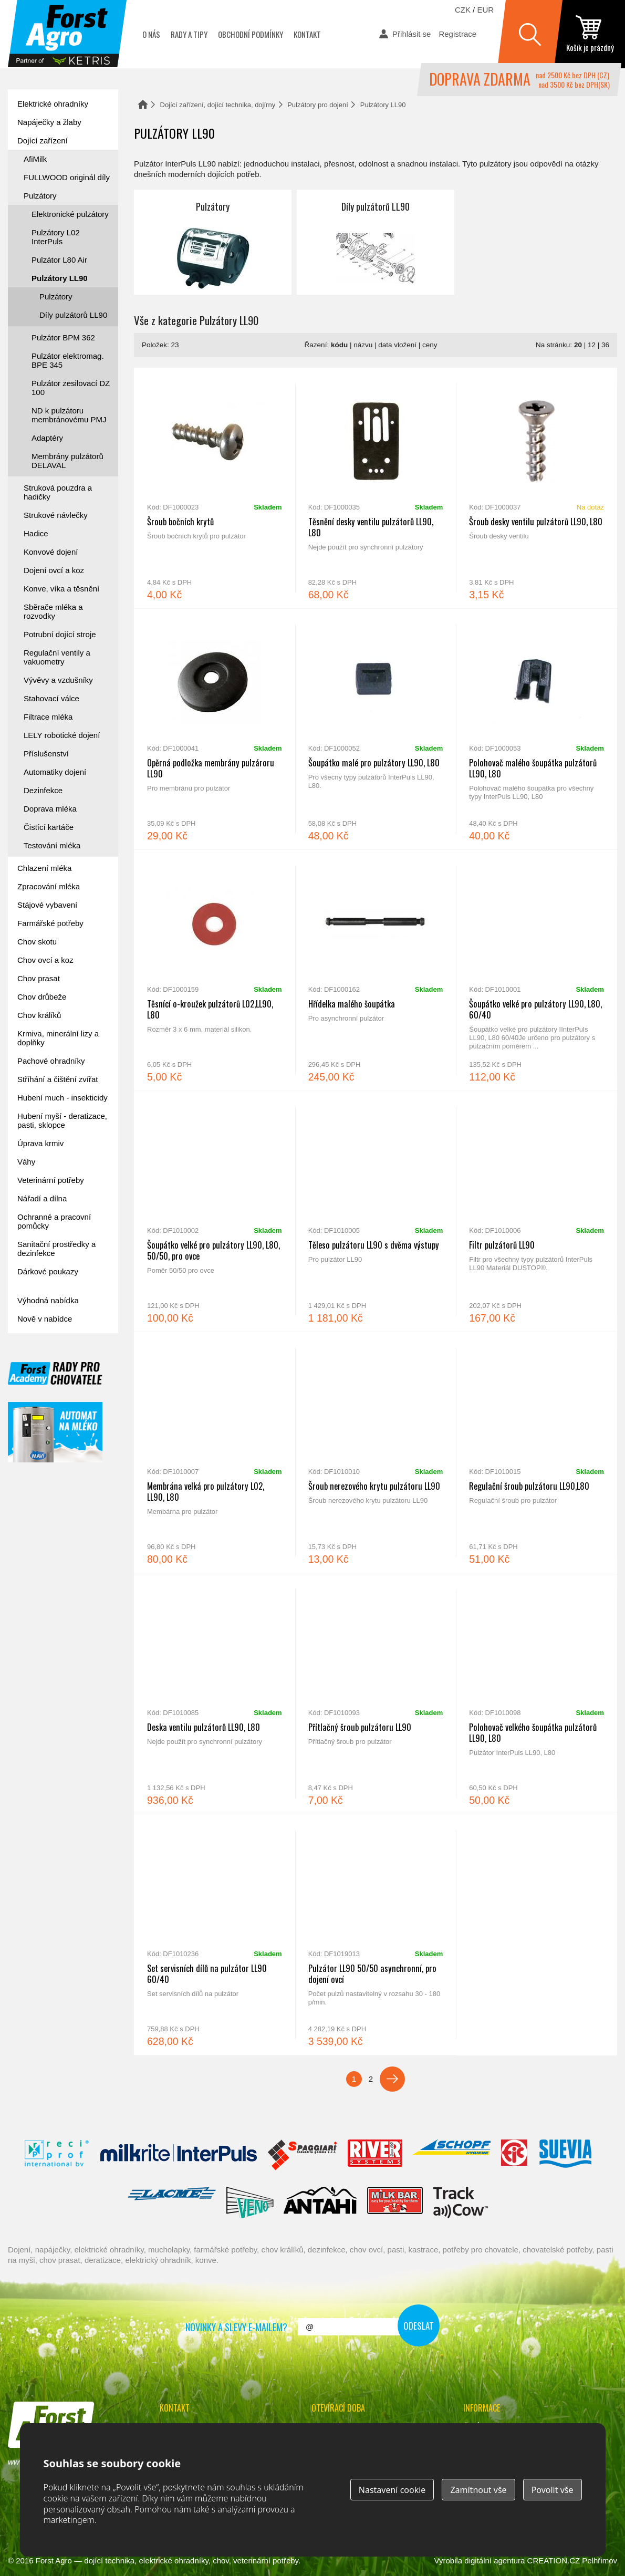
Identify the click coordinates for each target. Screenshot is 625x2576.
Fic (515, 2155)
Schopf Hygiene (451, 2155)
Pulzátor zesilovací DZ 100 (71, 388)
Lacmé (171, 2202)
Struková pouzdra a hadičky (58, 492)
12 (592, 345)
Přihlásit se (411, 33)
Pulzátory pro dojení (317, 105)
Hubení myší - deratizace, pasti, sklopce (62, 1120)
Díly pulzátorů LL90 (375, 242)
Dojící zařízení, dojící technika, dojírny (218, 105)
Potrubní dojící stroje (60, 634)
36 (605, 345)
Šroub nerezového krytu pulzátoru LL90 (375, 1452)
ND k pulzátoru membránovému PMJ (69, 415)
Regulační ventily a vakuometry (57, 657)
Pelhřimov (599, 2560)
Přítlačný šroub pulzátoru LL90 (375, 1693)
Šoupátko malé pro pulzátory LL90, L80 (375, 729)
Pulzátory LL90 (60, 278)
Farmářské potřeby (50, 923)
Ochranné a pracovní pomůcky (54, 1221)
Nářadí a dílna (42, 1198)
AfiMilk (35, 158)
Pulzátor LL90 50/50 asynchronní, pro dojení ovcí (375, 1934)
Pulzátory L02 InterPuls (56, 237)
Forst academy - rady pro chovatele (55, 1373)
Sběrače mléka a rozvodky (53, 611)
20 (578, 345)
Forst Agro (54, 2560)
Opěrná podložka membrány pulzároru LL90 (214, 729)
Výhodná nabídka (48, 1300)
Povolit (553, 2490)
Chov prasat (38, 978)
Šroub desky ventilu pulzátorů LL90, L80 (536, 488)
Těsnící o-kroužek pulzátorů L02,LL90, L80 (214, 970)
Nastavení (392, 2490)
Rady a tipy (189, 34)
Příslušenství (46, 753)
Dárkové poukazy (47, 1271)
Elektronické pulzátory (70, 214)
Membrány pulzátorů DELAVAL (67, 461)
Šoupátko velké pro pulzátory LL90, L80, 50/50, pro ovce (214, 1211)
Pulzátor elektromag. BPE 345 (68, 360)
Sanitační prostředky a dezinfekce (56, 1249)
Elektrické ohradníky (52, 103)
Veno (250, 2202)
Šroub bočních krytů (214, 488)
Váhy (26, 1161)
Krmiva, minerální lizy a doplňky (58, 1038)
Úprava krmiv (40, 1143)
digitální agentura (494, 2560)
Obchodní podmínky (250, 34)
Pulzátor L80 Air (59, 259)
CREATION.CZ (553, 2560)
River (374, 2155)
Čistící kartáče (49, 827)
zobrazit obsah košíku (589, 34)
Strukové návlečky (56, 515)
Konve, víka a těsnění (61, 588)
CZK (463, 9)
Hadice (36, 533)
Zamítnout (478, 2490)
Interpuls (178, 2155)
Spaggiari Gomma (302, 2155)
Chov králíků (39, 1015)
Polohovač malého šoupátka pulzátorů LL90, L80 (536, 729)
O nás (151, 34)
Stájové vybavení (47, 904)
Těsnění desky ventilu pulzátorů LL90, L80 (375, 488)
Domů (143, 104)
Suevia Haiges (565, 2155)
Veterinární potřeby (50, 1180)
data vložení (397, 345)
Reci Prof (57, 2155)
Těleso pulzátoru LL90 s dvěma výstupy (375, 1211)
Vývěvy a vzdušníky (58, 680)
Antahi (320, 2202)
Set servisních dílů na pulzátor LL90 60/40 (214, 1934)
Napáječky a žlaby (49, 122)
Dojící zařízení (42, 140)
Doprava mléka (50, 808)
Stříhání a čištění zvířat (57, 1079)
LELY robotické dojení (62, 735)
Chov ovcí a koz (45, 959)
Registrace (457, 33)
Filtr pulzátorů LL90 (536, 1211)
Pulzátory (212, 242)
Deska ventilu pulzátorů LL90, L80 (214, 1693)
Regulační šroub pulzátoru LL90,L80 (536, 1452)
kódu (339, 345)
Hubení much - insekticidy (62, 1097)
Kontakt (307, 34)
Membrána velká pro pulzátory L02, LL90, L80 (214, 1452)
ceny (430, 345)
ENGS (460, 2202)
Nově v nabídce (44, 1318)
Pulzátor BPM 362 (63, 337)
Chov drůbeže (41, 996)
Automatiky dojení (55, 771)
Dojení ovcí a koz (54, 570)
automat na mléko (55, 1432)
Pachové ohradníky (51, 1060)
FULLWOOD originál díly (67, 177)
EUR (485, 9)
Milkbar (395, 2202)
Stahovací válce (51, 698)
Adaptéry (47, 437)
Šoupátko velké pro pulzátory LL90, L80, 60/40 (536, 970)
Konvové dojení (51, 551)
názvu (362, 345)
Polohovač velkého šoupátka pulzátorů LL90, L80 (536, 1693)
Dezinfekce (43, 790)
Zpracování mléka (48, 886)
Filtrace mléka (48, 716)
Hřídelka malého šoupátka (375, 970)
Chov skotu (37, 941)
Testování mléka (52, 845)
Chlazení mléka (44, 868)
